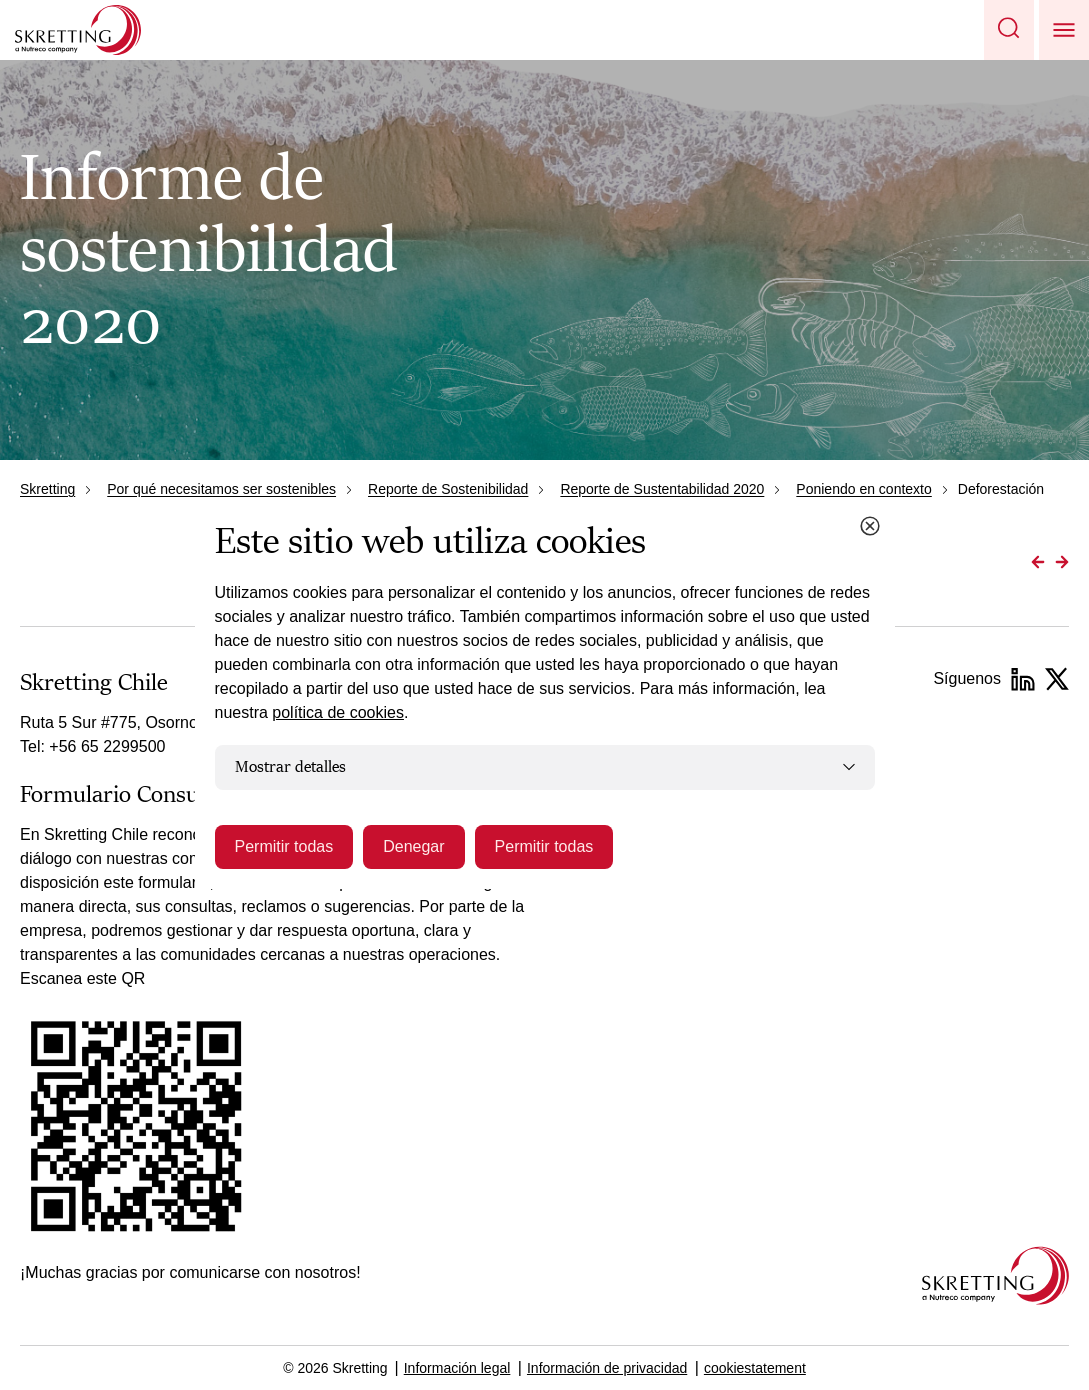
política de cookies (338, 712)
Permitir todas (284, 846)
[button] (1009, 30)
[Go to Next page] (1062, 562)
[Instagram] (1057, 679)
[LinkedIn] (1023, 679)
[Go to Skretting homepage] (78, 30)
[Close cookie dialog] (870, 526)
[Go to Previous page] (1038, 562)
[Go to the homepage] (995, 1275)
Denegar (413, 846)
